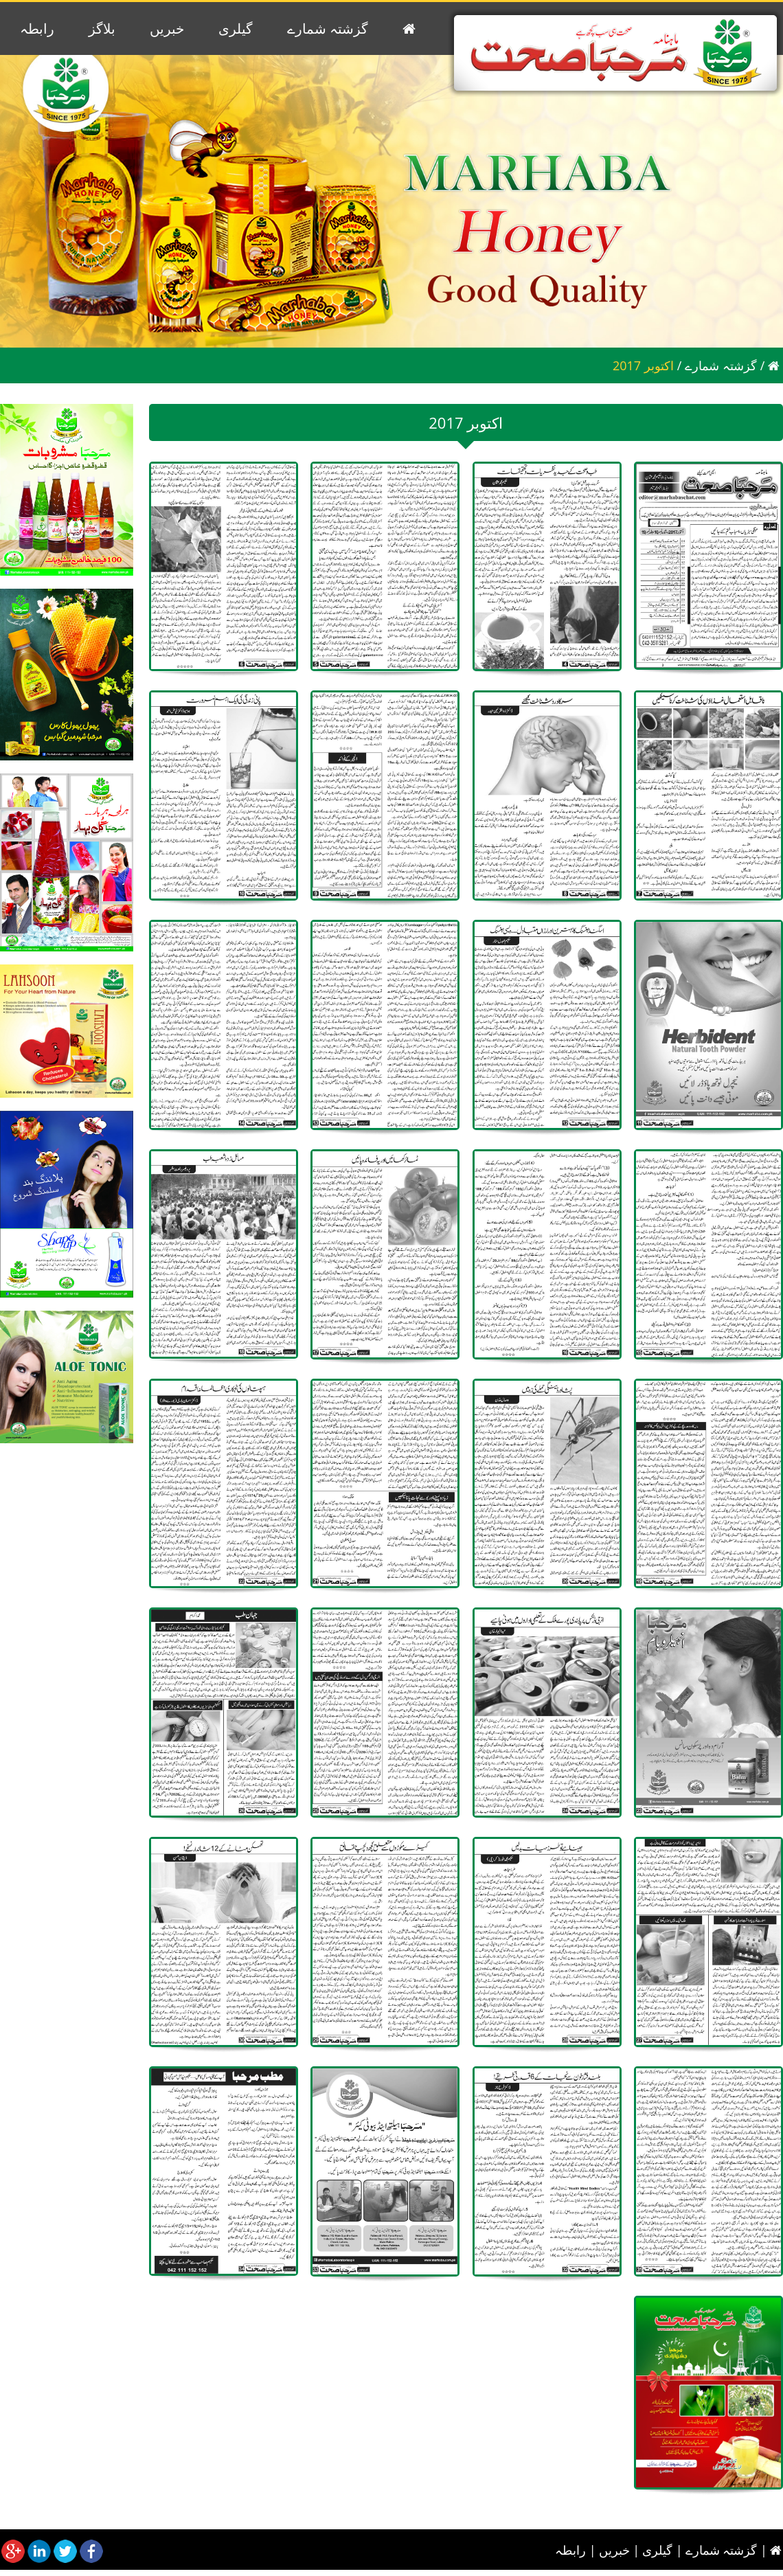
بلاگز (102, 28)
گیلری (235, 28)
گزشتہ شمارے (327, 28)
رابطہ (37, 28)
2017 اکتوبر (643, 365)
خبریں (167, 28)
